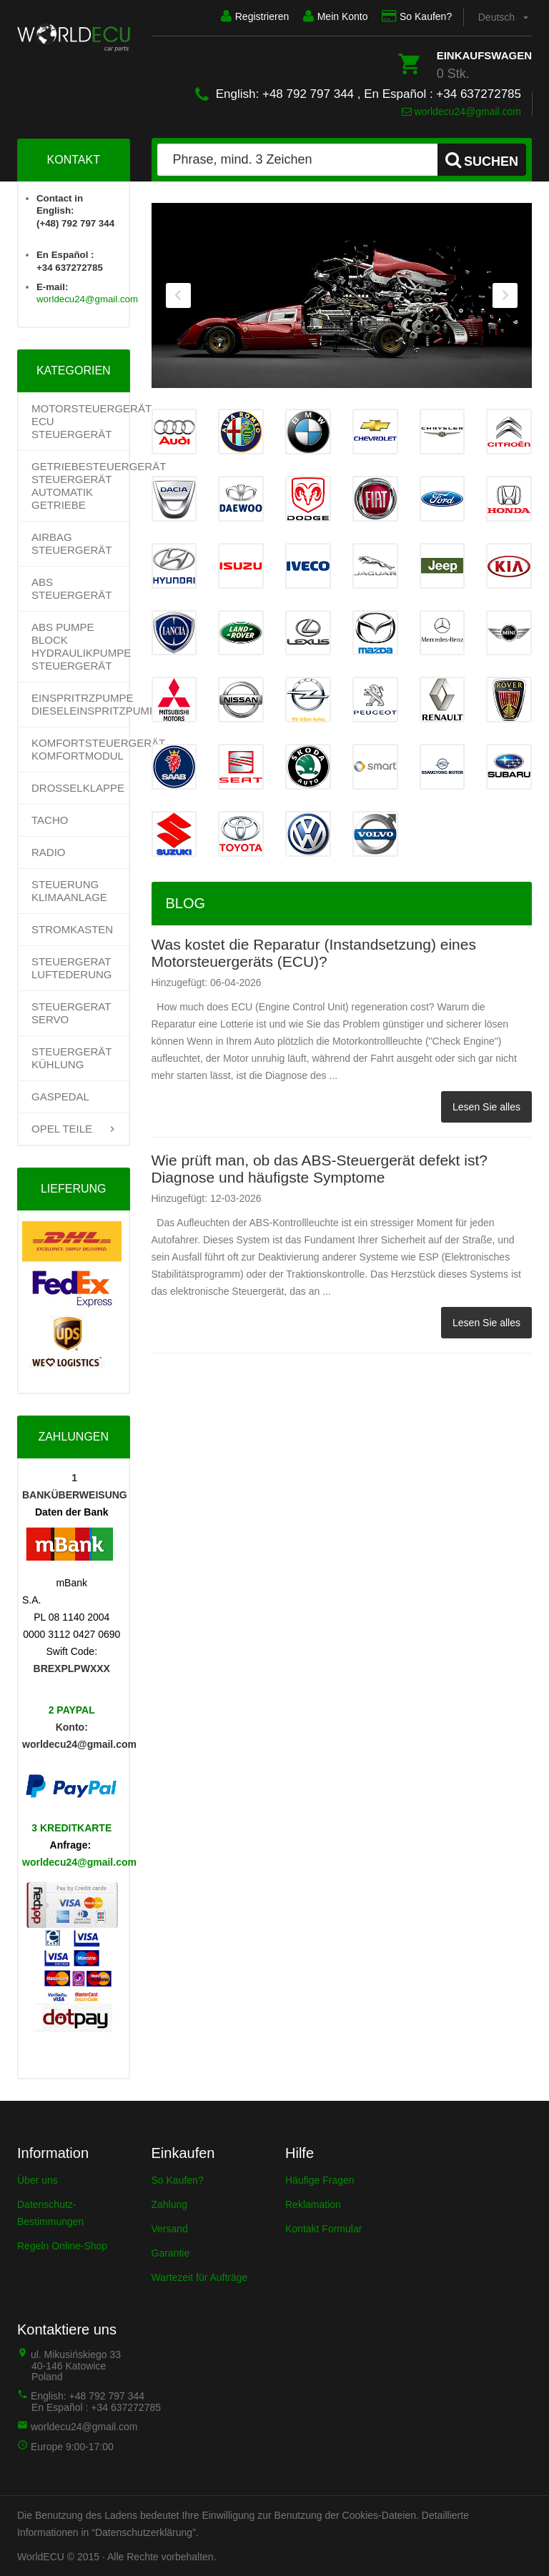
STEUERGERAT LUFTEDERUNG (71, 967)
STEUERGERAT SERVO (71, 1012)
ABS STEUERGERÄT (71, 588)
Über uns (37, 2180)
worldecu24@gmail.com (462, 111)
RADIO (48, 852)
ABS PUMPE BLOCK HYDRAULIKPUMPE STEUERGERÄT (80, 646)
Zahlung (170, 2204)
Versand (170, 2228)
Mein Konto (329, 16)
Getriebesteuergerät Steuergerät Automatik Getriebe (80, 485)
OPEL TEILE (61, 1129)
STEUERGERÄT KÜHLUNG (71, 1057)
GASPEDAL (60, 1096)
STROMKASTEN (72, 929)
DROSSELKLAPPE (77, 788)
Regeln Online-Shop (62, 2246)
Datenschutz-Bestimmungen (50, 2213)
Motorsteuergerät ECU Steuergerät (80, 421)
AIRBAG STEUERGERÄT (71, 543)
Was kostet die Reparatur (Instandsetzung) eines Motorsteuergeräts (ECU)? (314, 952)
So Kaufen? (414, 16)
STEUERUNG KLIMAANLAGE (69, 890)
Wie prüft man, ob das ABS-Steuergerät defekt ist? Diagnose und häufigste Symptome (320, 1168)
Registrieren (245, 16)
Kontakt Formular (323, 2228)
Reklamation (313, 2204)
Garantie (171, 2253)
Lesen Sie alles (486, 1106)
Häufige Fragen (320, 2180)
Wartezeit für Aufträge (200, 2277)
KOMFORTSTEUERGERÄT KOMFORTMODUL (80, 749)
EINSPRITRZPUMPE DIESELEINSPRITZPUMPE (80, 704)
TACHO (49, 820)
